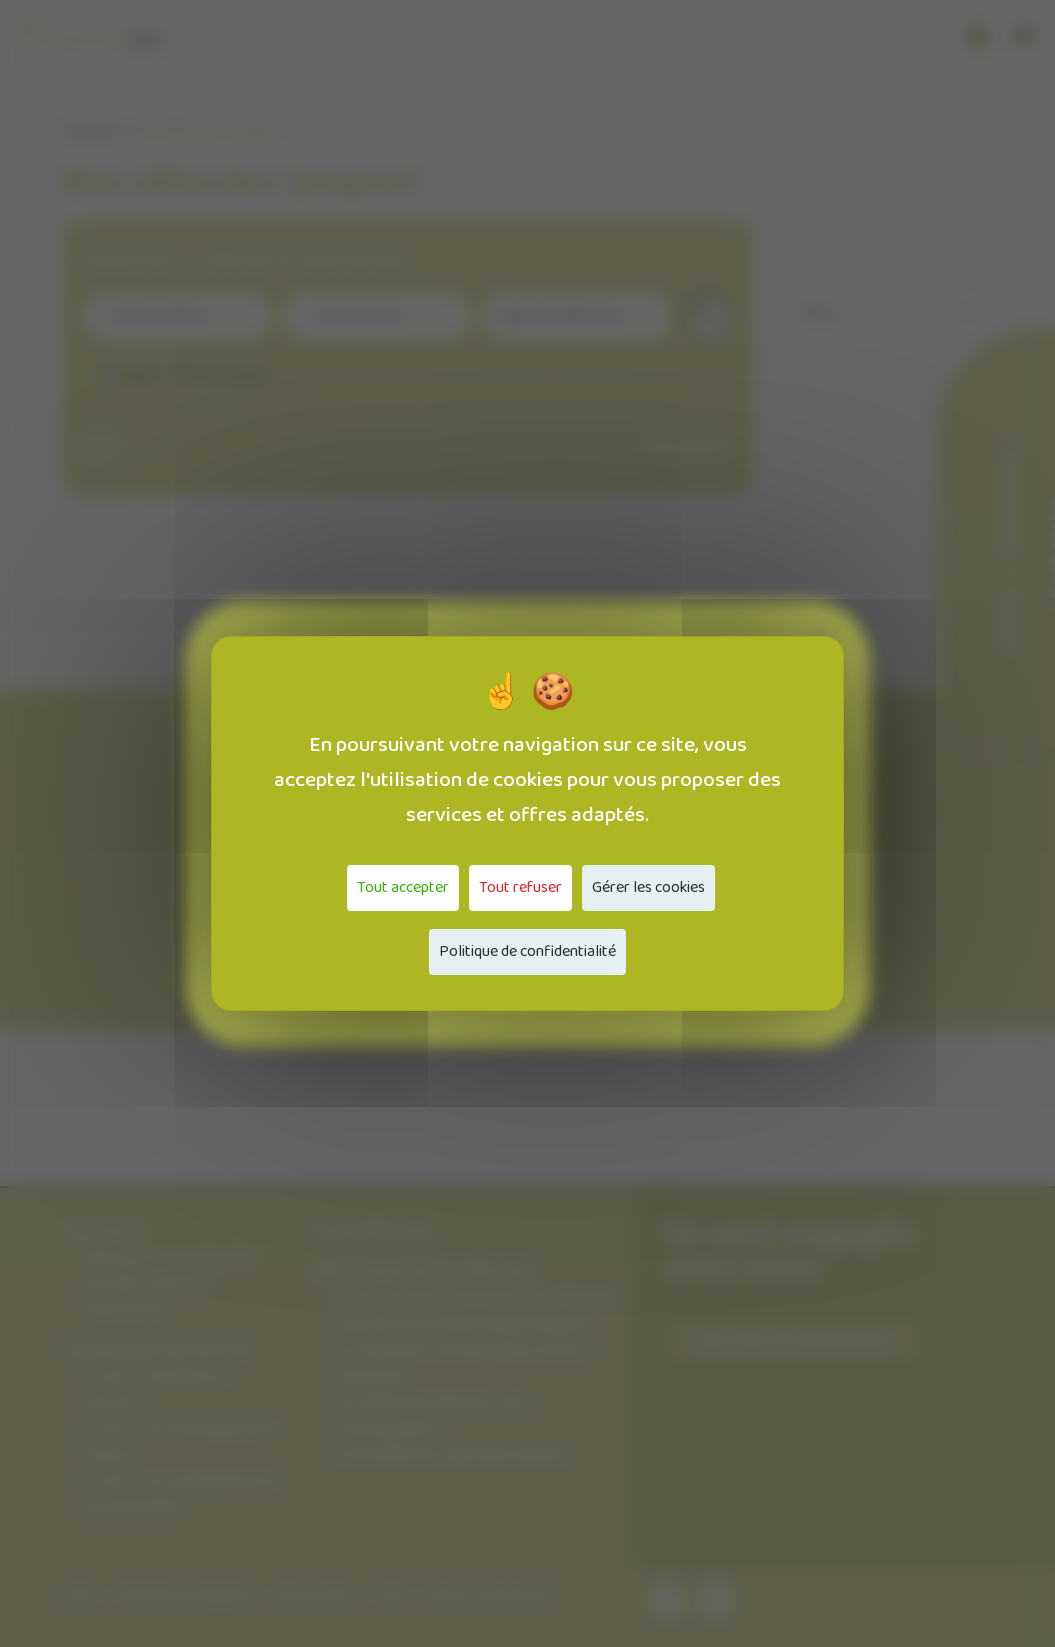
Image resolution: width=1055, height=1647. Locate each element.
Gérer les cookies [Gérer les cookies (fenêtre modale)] (648, 887)
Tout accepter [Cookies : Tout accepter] (403, 887)
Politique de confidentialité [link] (527, 951)
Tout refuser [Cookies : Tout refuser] (520, 887)
